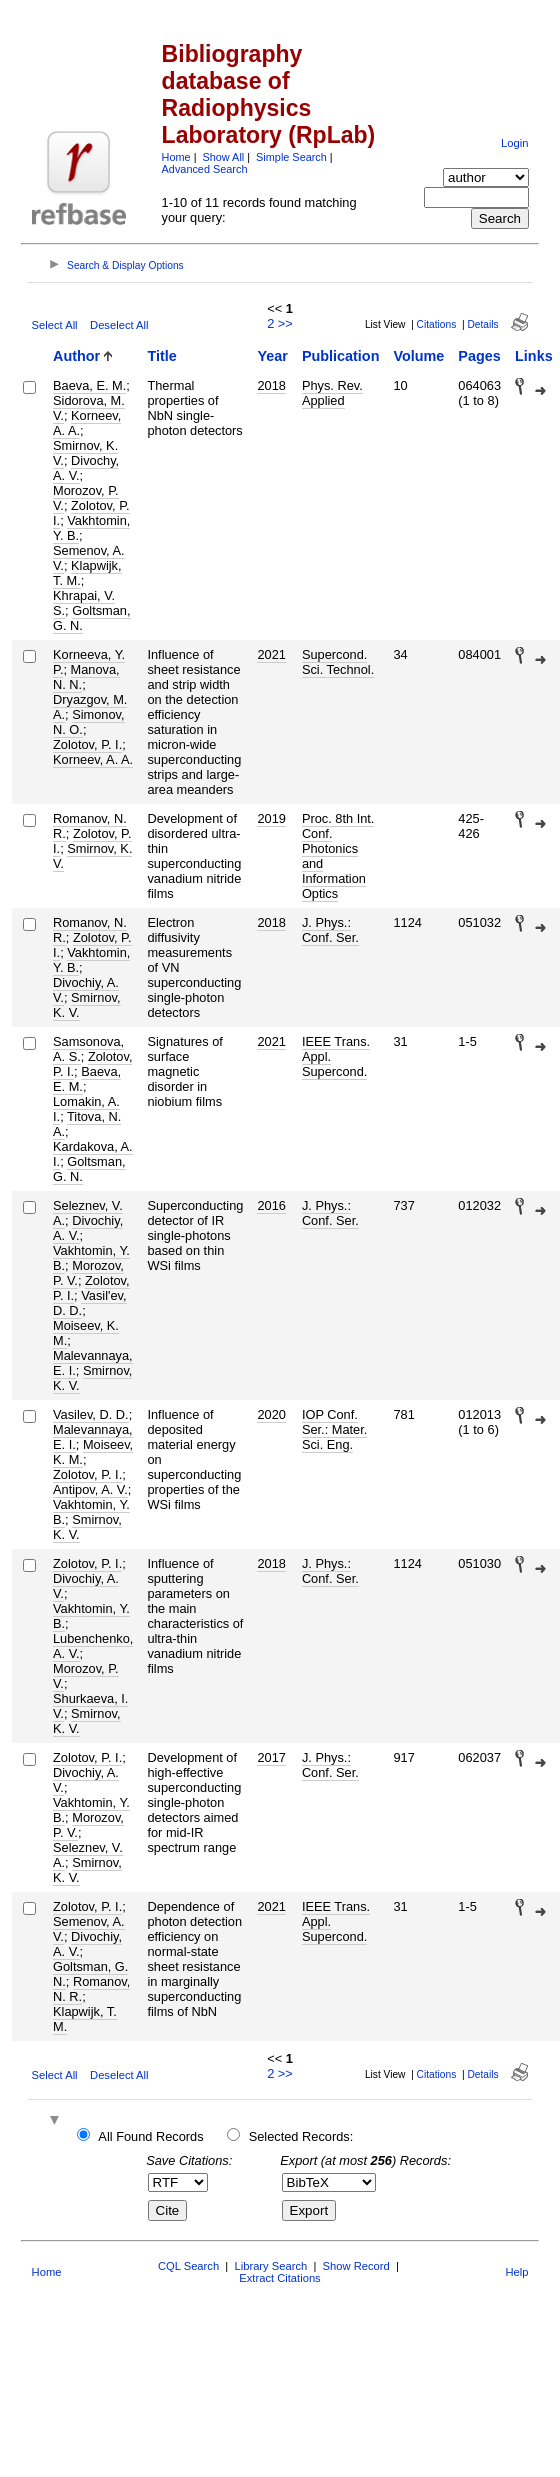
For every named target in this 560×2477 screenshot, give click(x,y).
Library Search (270, 2266)
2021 (271, 654)
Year (272, 356)
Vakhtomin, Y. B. (91, 528)
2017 (271, 1757)
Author (76, 356)
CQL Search (188, 2266)
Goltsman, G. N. (92, 618)
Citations (437, 324)
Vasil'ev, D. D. (90, 1303)
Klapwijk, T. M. (87, 573)
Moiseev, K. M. (86, 1333)
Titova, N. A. (87, 1124)
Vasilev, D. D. (91, 1414)
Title (161, 356)
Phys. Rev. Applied (332, 393)
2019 (271, 818)
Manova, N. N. (86, 677)
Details (482, 324)
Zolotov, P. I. (87, 744)
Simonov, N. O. (89, 722)
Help (516, 2272)
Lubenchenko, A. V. (93, 1646)
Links (534, 356)
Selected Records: (301, 2136)
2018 (271, 385)
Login (514, 143)
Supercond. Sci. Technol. (338, 662)
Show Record (356, 2266)
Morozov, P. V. (86, 1676)
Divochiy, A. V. (88, 1228)
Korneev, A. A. (87, 423)
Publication (341, 356)
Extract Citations (279, 2278)
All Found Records (150, 2136)
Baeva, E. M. (89, 385)
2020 (271, 1414)
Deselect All (119, 325)
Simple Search (291, 157)
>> (285, 323)
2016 (271, 1205)
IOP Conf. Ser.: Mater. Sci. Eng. (334, 1429)
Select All (55, 325)
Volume (418, 356)
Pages (479, 356)
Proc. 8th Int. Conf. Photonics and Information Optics (338, 856)
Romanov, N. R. (91, 1989)
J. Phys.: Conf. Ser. (330, 930)
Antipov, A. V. (90, 1489)
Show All (224, 157)
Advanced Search (205, 169)
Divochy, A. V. (86, 468)
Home (176, 157)
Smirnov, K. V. (92, 856)
